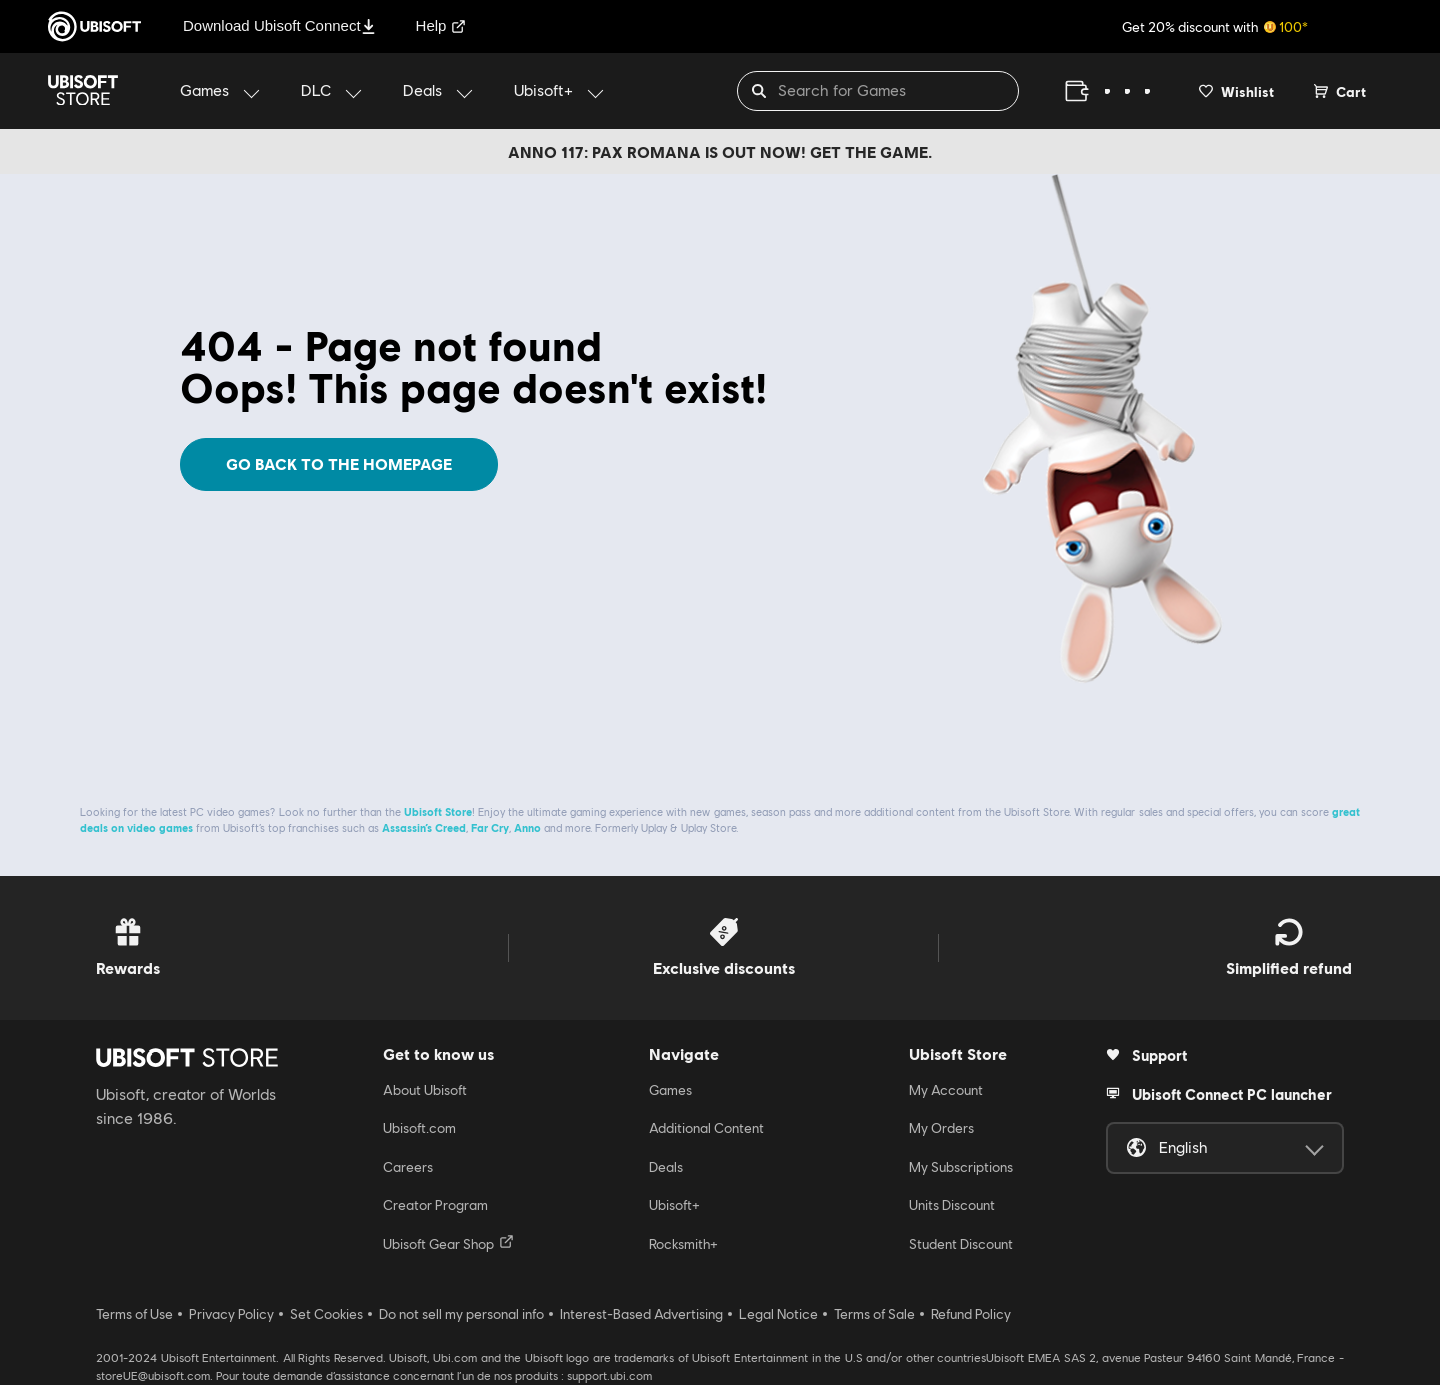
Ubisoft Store (438, 811)
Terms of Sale (874, 1314)
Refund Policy (971, 1314)
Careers (408, 1167)
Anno (527, 827)
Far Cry (490, 827)
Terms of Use (134, 1314)
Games (670, 1090)
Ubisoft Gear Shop (448, 1243)
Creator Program (435, 1205)
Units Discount (952, 1205)
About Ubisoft (425, 1090)
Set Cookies (326, 1314)
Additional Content (706, 1128)
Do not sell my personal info (461, 1314)
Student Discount (961, 1244)
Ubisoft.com (419, 1128)
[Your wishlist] (1236, 91)
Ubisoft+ (674, 1205)
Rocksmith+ (683, 1244)
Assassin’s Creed (424, 827)
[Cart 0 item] (1340, 91)
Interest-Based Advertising (641, 1314)
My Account (946, 1090)
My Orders (941, 1128)
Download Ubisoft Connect (279, 25)
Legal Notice (778, 1314)
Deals (666, 1167)
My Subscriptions (961, 1167)
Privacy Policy (231, 1314)
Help (441, 25)
